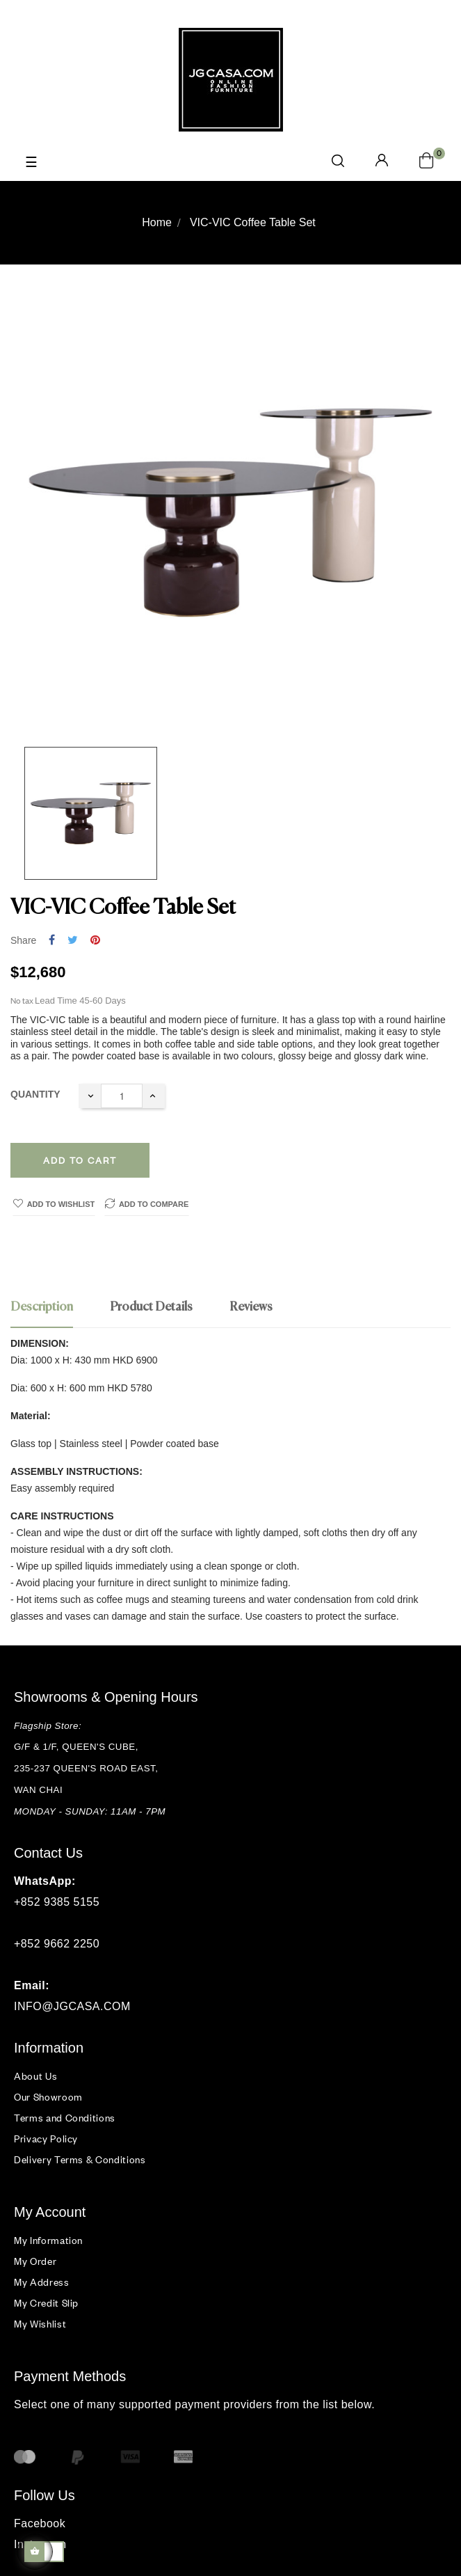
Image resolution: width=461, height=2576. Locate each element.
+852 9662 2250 (56, 1944)
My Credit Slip (46, 2303)
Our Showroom (48, 2097)
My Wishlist (40, 2324)
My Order (35, 2261)
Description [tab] (41, 1307)
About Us (35, 2076)
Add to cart (80, 1160)
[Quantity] (122, 1096)
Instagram (40, 2544)
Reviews (251, 1307)
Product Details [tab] (151, 1307)
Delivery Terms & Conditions (80, 2159)
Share (52, 940)
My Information (48, 2240)
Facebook (39, 2523)
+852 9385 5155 (56, 1902)
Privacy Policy (46, 2138)
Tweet (72, 940)
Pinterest (95, 940)
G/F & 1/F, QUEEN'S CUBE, (77, 1746)
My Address (42, 2282)
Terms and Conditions (64, 2118)
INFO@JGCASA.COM (72, 2006)
